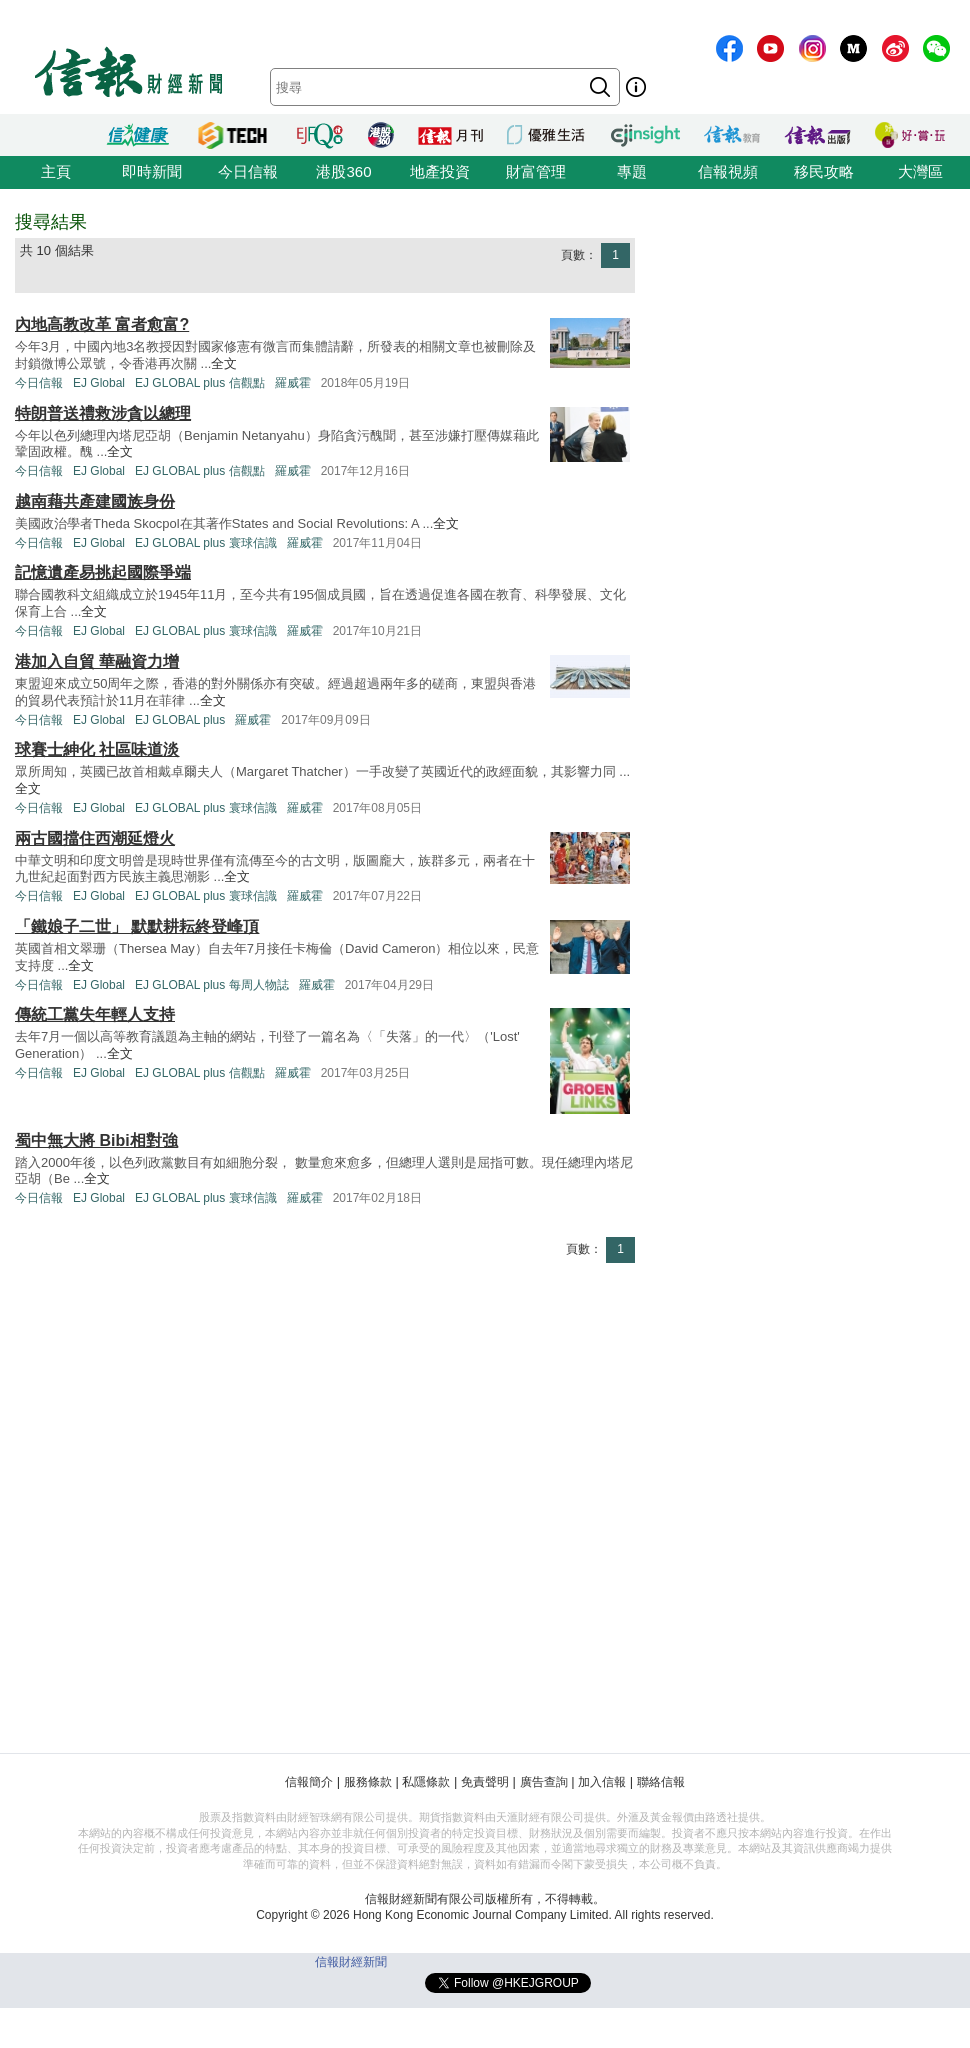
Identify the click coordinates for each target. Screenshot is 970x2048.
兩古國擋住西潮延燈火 (95, 838)
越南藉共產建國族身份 (95, 501)
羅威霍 (293, 383)
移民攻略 (824, 171)
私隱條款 (426, 1782)
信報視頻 (728, 171)
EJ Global (99, 383)
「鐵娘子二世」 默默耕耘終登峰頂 (137, 926)
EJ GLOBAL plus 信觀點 (200, 383)
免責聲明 (485, 1782)
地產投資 (440, 171)
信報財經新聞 (351, 1962)
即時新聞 (152, 171)
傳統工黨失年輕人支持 (95, 1014)
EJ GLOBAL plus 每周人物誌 (212, 985)
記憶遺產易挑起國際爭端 (103, 572)
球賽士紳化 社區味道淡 (97, 749)
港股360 (343, 171)
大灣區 (920, 171)
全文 (224, 363)
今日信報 (248, 171)
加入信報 (602, 1782)
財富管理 (536, 171)
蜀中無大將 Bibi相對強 (96, 1140)
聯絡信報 (661, 1782)
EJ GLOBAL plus (180, 720)
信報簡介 (309, 1782)
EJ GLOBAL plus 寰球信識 (206, 543)
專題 (632, 171)
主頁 (56, 171)
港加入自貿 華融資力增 (97, 661)
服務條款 (368, 1782)
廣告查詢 (544, 1782)
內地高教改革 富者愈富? (102, 324)
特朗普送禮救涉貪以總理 (103, 413)
